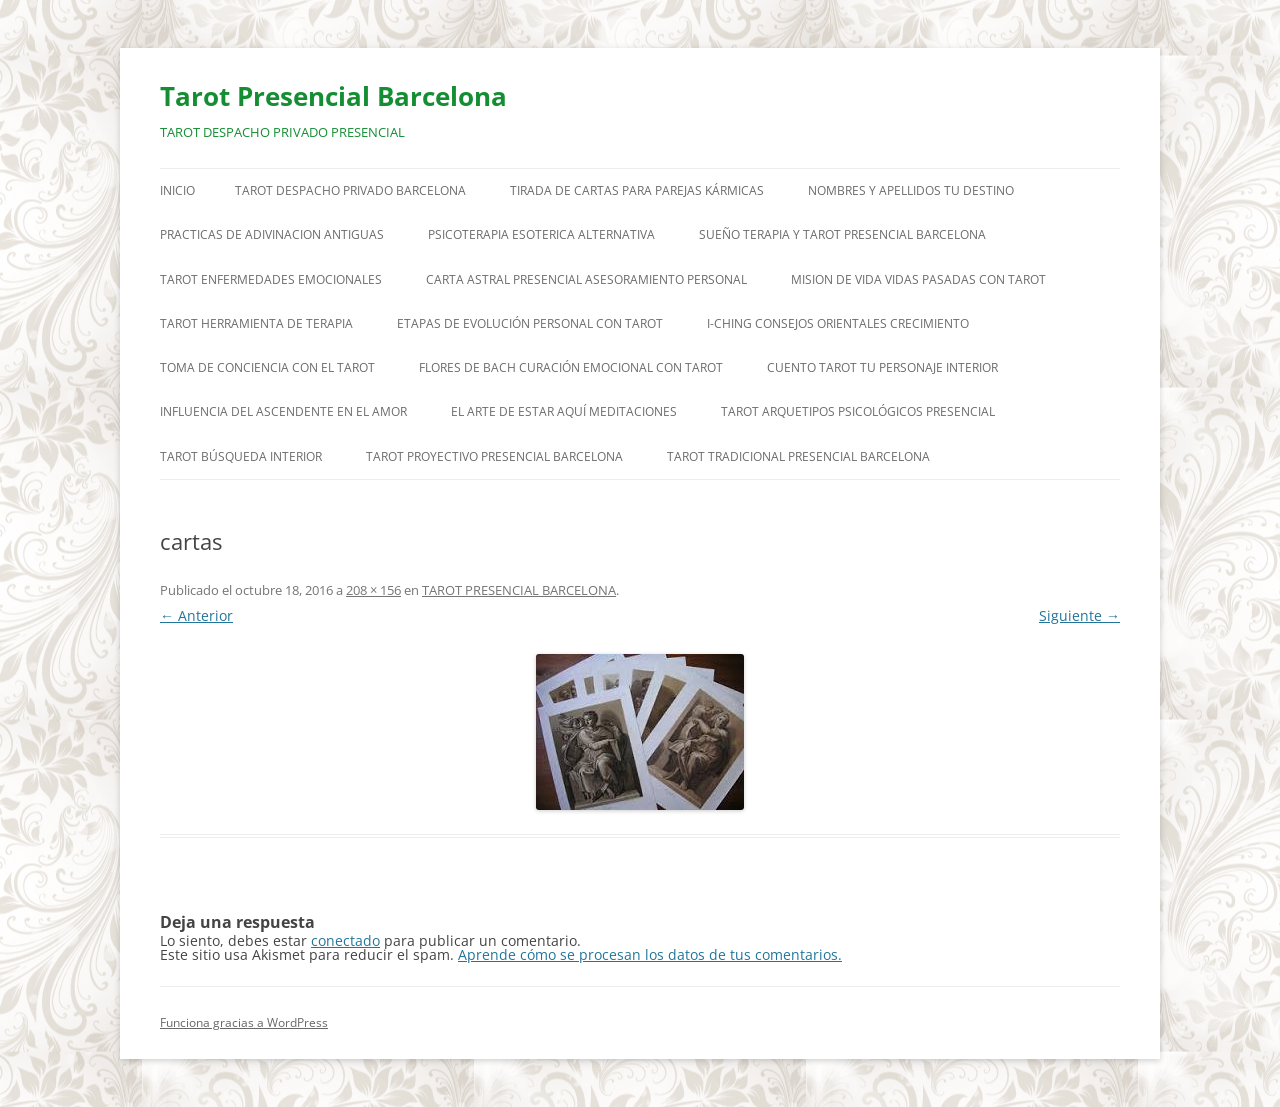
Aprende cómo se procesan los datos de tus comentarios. (650, 954)
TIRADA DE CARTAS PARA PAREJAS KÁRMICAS (637, 190)
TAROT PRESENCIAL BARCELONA (519, 590)
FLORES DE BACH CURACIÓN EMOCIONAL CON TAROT (571, 367)
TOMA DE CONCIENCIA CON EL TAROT (267, 367)
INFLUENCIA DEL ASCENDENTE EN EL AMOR (283, 411)
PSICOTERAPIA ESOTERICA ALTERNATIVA (541, 234)
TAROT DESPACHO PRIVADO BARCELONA (350, 190)
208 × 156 (373, 590)
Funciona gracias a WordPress (244, 1022)
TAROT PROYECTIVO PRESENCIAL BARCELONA (494, 456)
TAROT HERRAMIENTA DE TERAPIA (256, 323)
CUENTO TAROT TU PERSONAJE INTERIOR (882, 367)
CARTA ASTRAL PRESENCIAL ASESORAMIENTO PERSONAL (586, 279)
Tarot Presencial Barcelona (333, 96)
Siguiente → (1079, 615)
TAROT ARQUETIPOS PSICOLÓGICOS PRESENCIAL (858, 411)
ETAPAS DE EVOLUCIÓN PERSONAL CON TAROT (530, 323)
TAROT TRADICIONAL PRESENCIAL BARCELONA (798, 456)
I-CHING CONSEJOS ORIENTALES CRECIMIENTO (838, 323)
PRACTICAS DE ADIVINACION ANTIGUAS (272, 234)
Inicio (177, 190)
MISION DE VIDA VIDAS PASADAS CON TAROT (918, 279)
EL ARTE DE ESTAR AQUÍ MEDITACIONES (564, 411)
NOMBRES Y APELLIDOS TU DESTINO (911, 190)
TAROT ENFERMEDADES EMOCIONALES (271, 279)
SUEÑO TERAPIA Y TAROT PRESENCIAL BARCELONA (842, 234)
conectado (345, 940)
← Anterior (196, 615)
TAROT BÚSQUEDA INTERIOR (241, 456)
